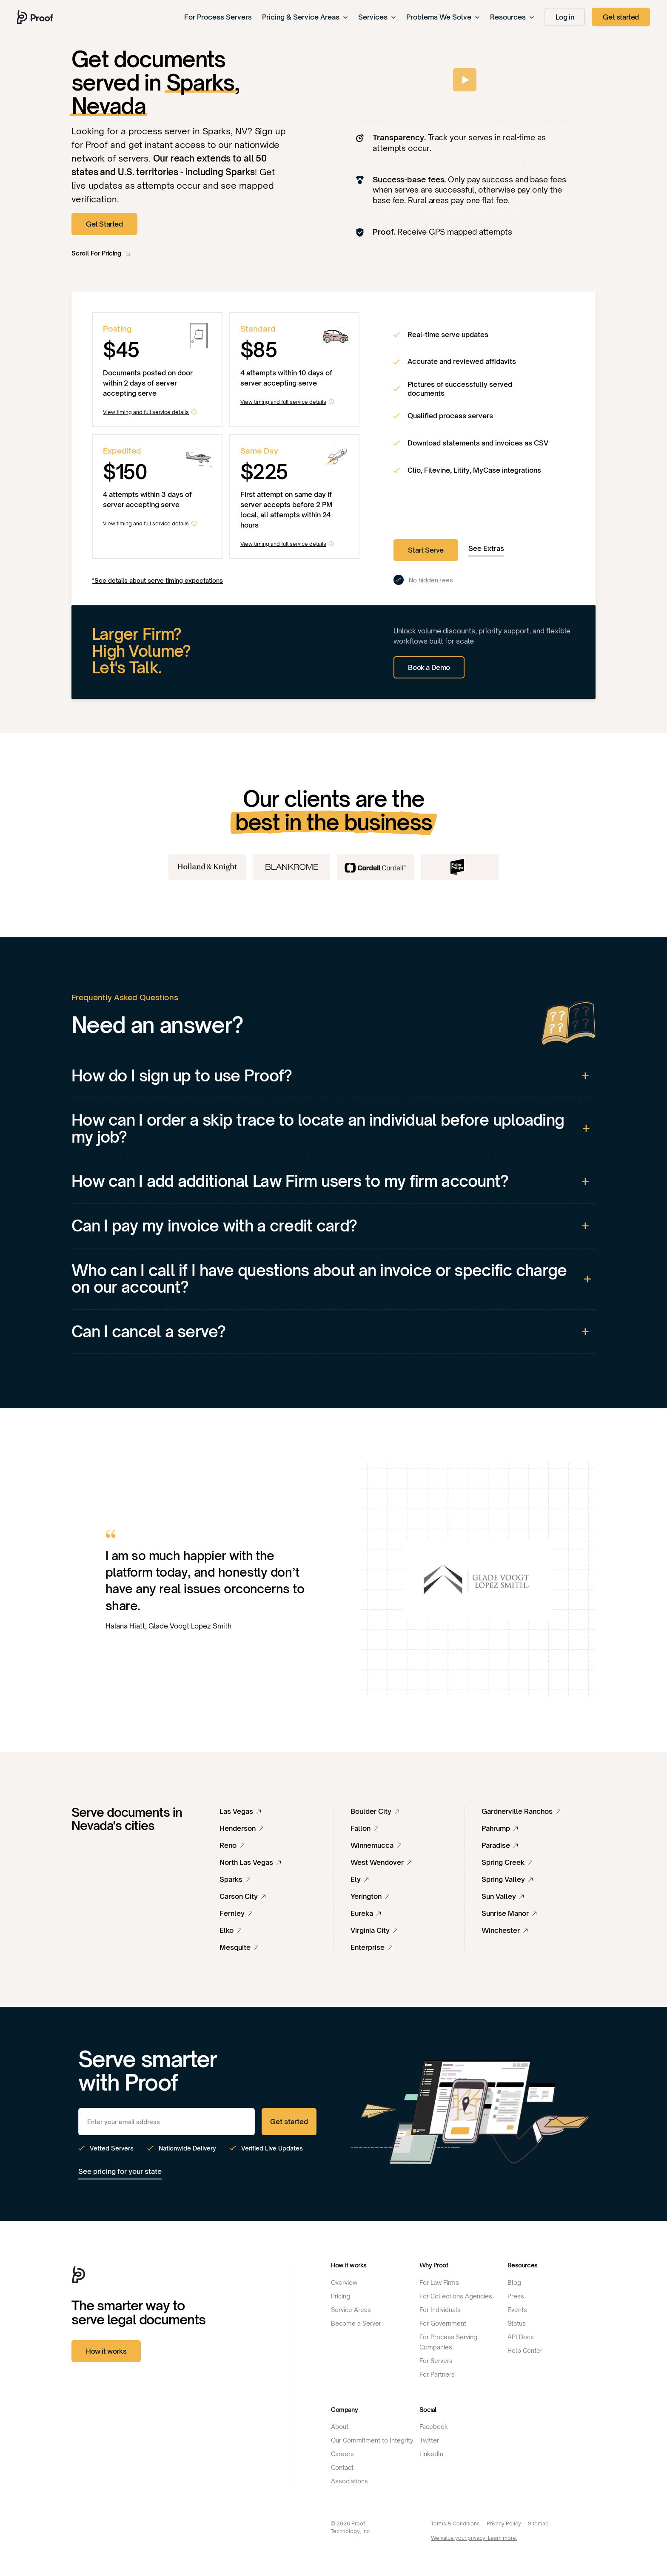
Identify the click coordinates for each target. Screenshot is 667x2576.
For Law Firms (439, 2282)
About (339, 2426)
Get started (621, 17)
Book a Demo (429, 667)
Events (517, 2309)
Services (377, 17)
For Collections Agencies (455, 2296)
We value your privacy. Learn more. (474, 2538)
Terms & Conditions (455, 2523)
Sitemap (538, 2523)
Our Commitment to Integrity (372, 2440)
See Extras (486, 548)
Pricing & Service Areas (305, 17)
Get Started (104, 224)
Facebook (433, 2426)
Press (515, 2296)
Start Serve (426, 550)
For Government (442, 2323)
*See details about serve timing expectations (157, 580)
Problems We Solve (443, 17)
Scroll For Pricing (96, 253)
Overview (344, 2282)
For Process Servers (218, 17)
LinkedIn (431, 2453)
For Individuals (440, 2309)
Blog (514, 2282)
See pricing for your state (120, 2171)
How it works (106, 2351)
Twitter (429, 2440)
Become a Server (356, 2323)
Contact (342, 2467)
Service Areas (351, 2309)
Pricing (340, 2296)
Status (516, 2323)
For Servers (436, 2360)
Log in (565, 17)
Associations (349, 2481)
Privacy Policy (504, 2523)
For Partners (437, 2374)
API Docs (520, 2337)
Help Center (524, 2350)
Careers (342, 2453)
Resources (512, 17)
